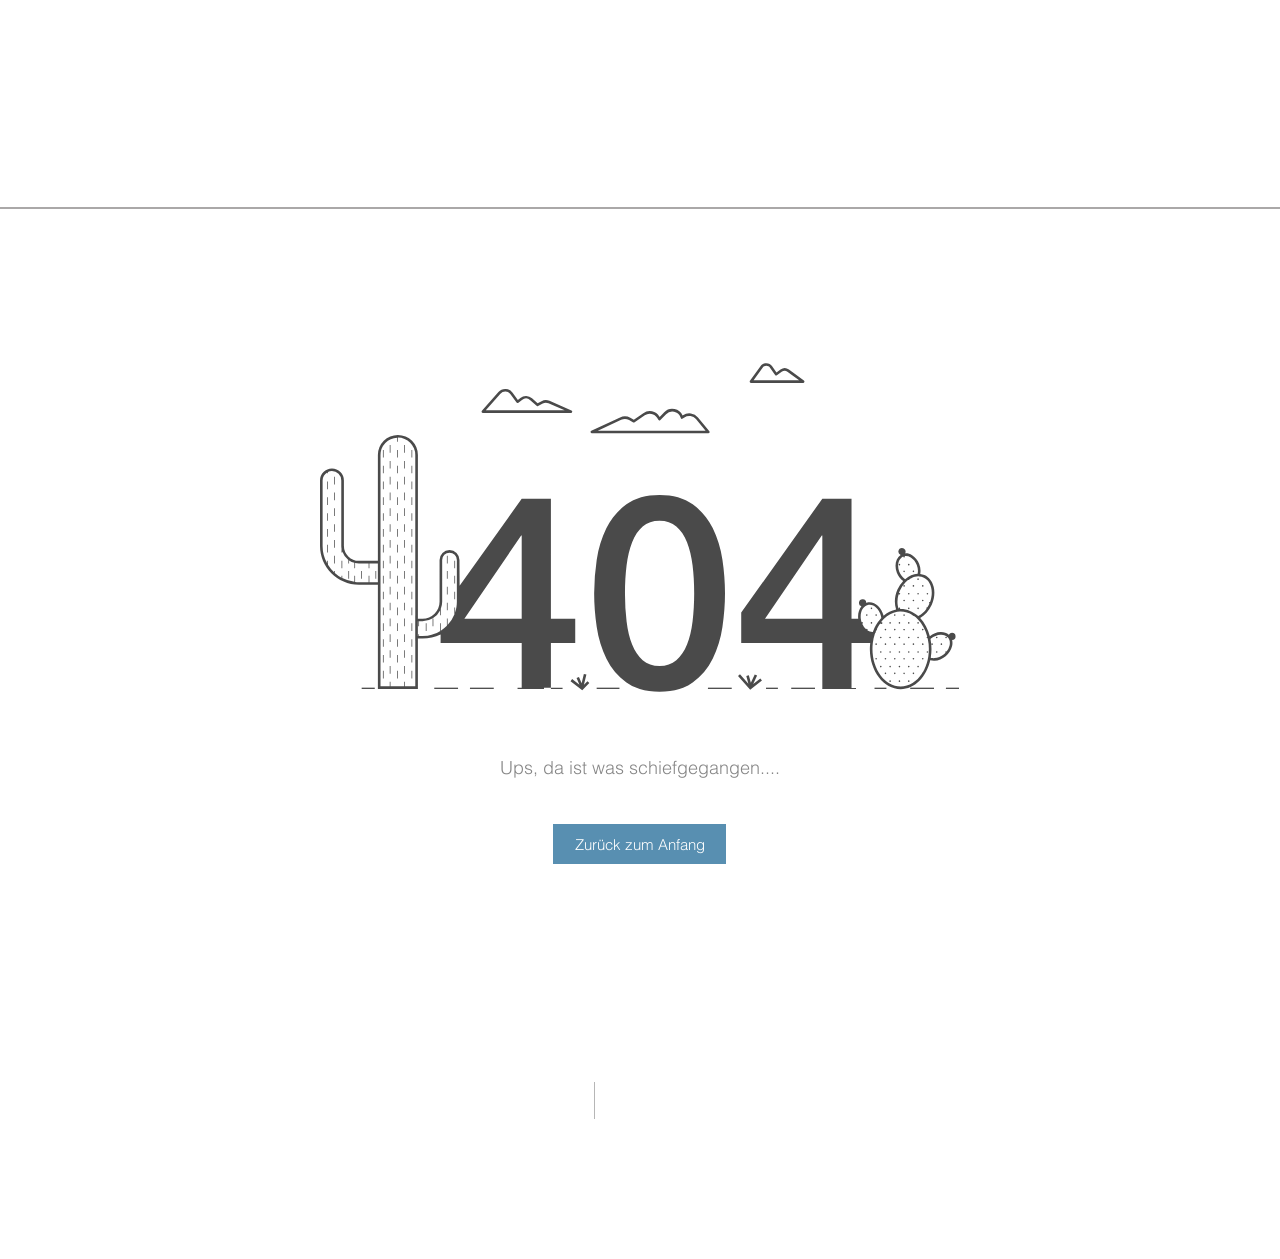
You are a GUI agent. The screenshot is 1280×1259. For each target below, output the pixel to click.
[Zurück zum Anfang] (639, 844)
